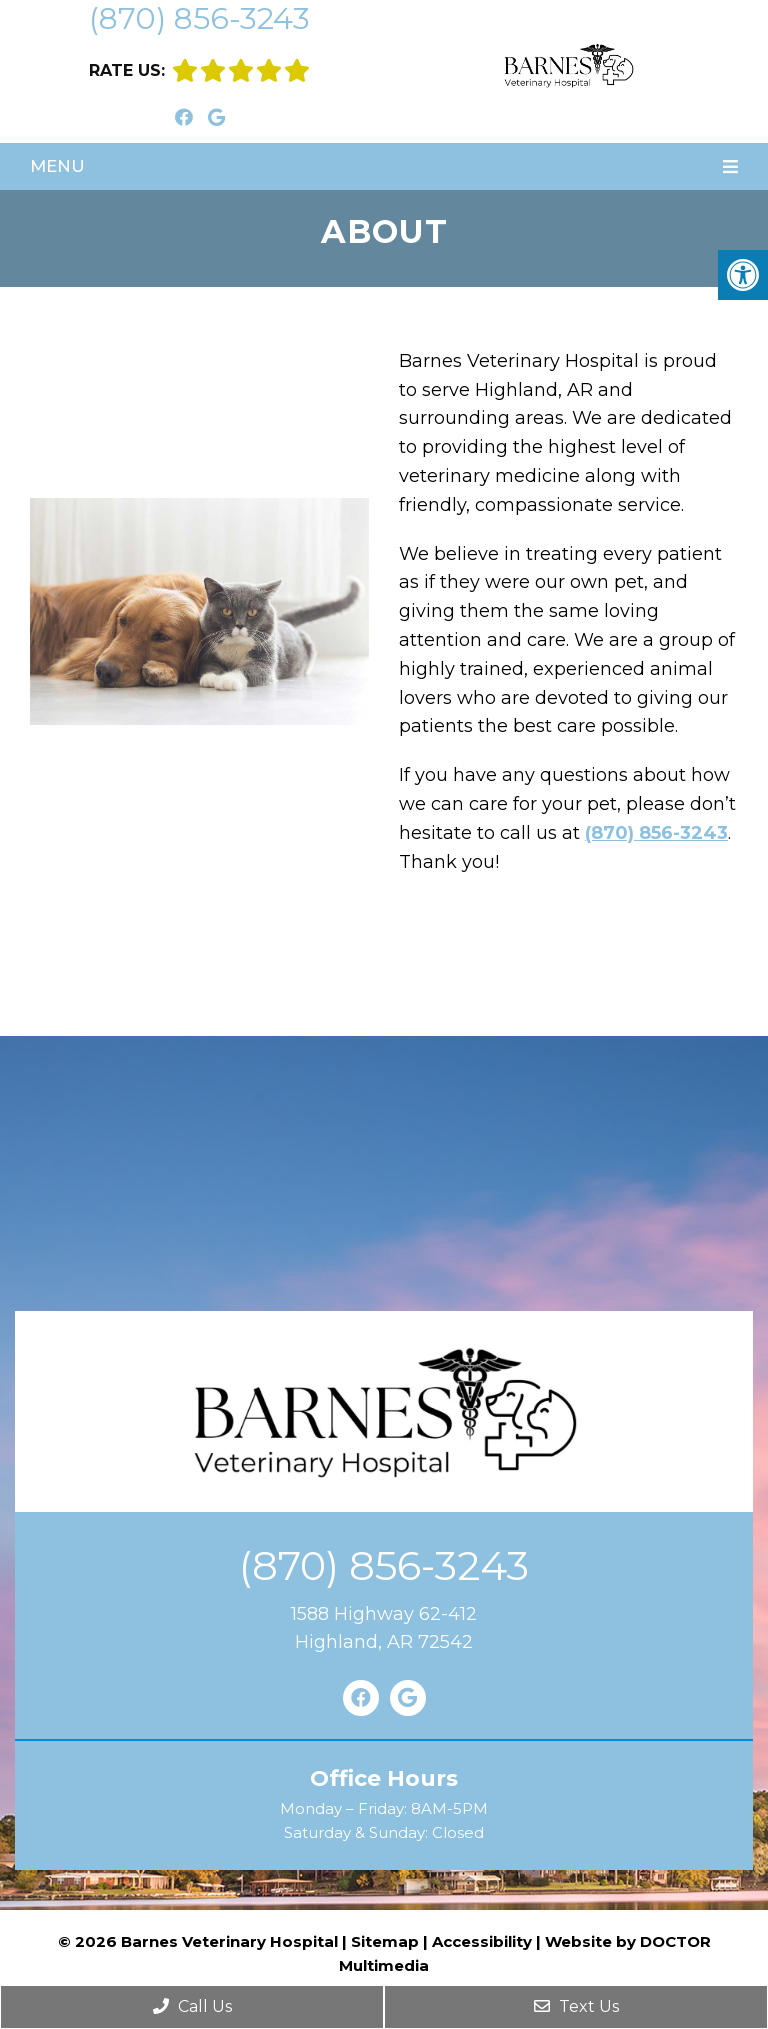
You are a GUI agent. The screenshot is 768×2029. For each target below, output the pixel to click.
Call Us (192, 2006)
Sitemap (385, 1941)
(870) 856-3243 (199, 18)
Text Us (576, 2006)
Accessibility (482, 1941)
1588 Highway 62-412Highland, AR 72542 (384, 1628)
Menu (57, 166)
